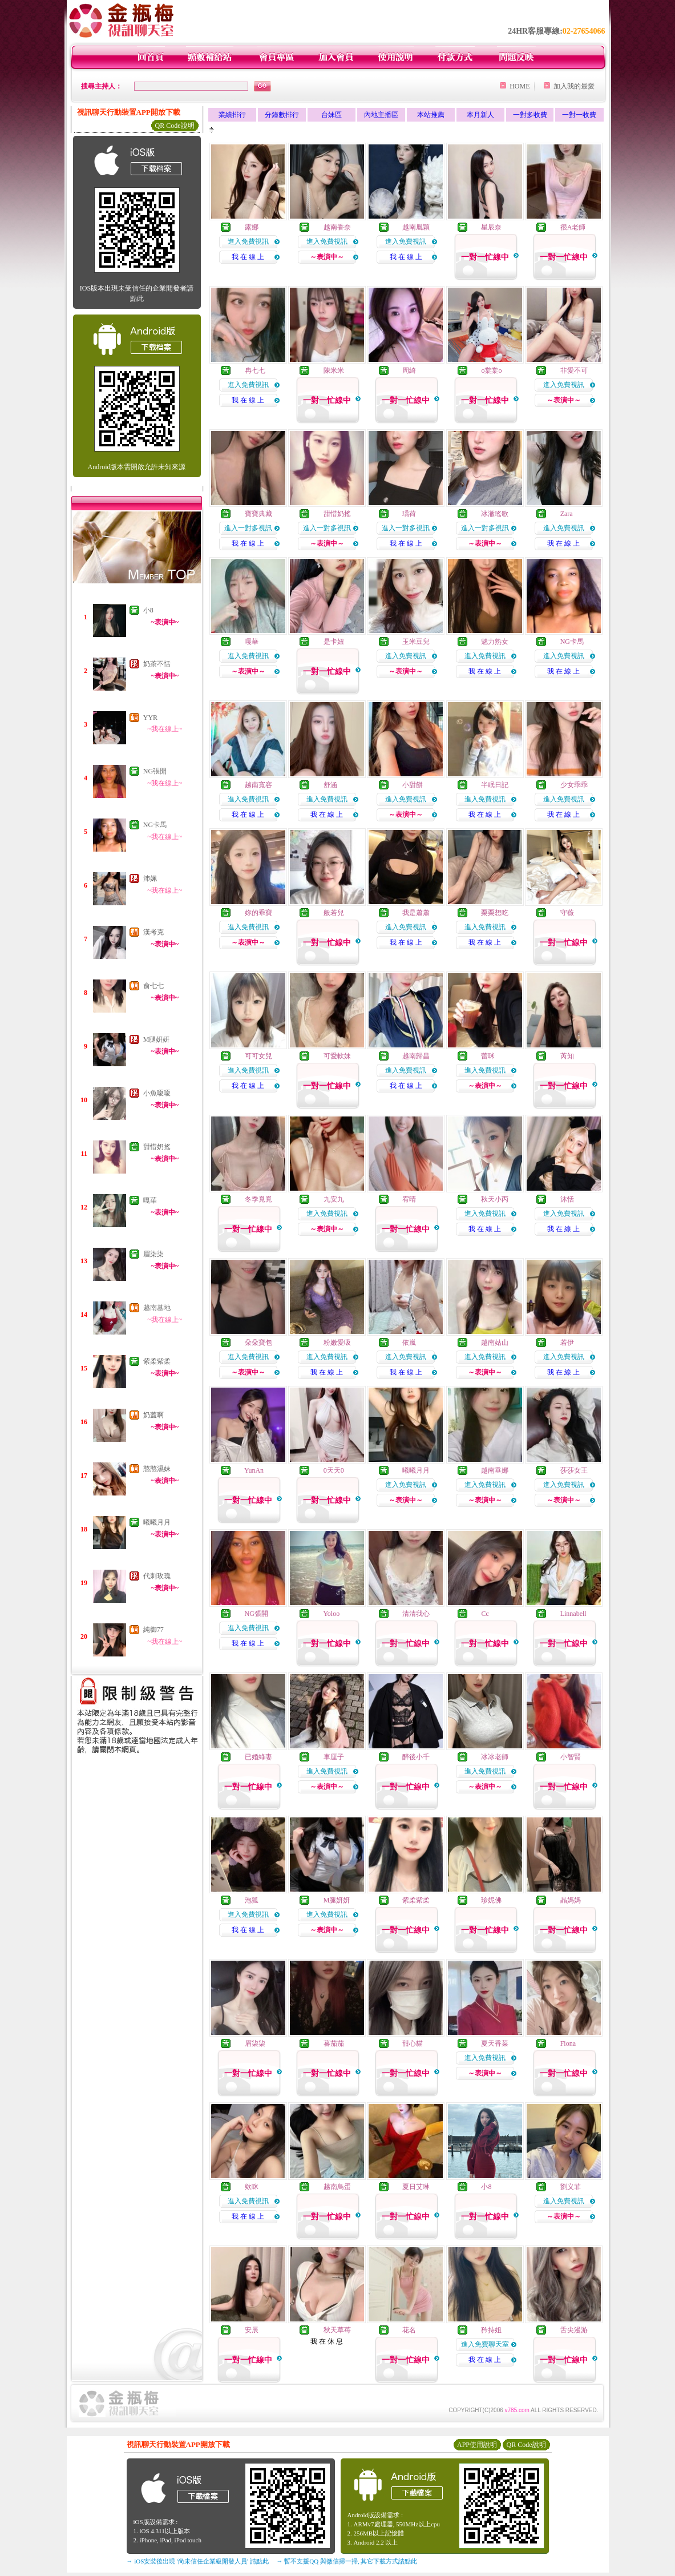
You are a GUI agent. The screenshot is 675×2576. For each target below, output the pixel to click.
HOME (520, 86)
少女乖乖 (574, 785)
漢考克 (153, 932)
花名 (409, 2330)
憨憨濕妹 (157, 1469)
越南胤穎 (416, 227)
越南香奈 (337, 227)
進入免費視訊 (248, 241)
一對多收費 (530, 115)
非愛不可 (574, 370)
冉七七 (255, 370)
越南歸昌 (416, 1056)
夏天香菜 (494, 2043)
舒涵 (330, 785)
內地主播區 (381, 115)
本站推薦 (430, 115)
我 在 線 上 (248, 257)
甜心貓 (412, 2043)
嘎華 (150, 1200)
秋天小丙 (494, 1199)
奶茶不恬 (157, 664)
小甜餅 (412, 785)
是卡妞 (334, 642)
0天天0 (334, 1470)
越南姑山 (494, 1343)
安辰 (251, 2330)
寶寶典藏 (258, 514)
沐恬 (567, 1199)
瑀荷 (409, 514)
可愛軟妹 (337, 1056)
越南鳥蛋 (337, 2187)
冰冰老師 (494, 1757)
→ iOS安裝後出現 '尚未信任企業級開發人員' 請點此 (198, 2561)
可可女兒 (258, 1056)
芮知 (567, 1056)
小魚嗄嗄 (157, 1093)
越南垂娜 (494, 1470)
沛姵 (150, 878)
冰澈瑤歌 (494, 514)
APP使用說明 (477, 2445)
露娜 (251, 227)
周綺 (409, 370)
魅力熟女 (494, 642)
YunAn (254, 1470)
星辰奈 (491, 227)
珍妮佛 (491, 1900)
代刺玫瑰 (157, 1576)
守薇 (567, 913)
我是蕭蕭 (416, 913)
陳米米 (334, 370)
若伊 (567, 1343)
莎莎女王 (574, 1470)
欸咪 (251, 2187)
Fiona (568, 2043)
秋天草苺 (337, 2330)
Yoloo (331, 1614)
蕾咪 (488, 1056)
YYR (150, 717)
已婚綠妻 (258, 1757)
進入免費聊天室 (485, 2344)
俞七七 (153, 986)
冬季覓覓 (258, 1199)
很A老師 (573, 227)
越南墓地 (157, 1308)
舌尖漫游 (574, 2330)
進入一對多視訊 (248, 528)
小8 (148, 610)
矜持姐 (491, 2330)
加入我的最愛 (574, 86)
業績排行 (232, 115)
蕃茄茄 (334, 2043)
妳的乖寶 (258, 913)
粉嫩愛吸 (337, 1343)
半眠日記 (494, 785)
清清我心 (416, 1614)
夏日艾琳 (416, 2187)
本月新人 (480, 115)
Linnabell (573, 1614)
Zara (566, 514)
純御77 (153, 1630)
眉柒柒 (153, 1254)
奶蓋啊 (153, 1415)
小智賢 (570, 1757)
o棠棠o (491, 370)
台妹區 (331, 115)
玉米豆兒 (416, 642)
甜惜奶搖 (157, 1147)
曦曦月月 (157, 1522)
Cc (484, 1614)
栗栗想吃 (494, 913)
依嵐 (409, 1343)
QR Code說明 (175, 126)
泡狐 (251, 1900)
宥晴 (409, 1199)
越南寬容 (258, 785)
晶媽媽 (570, 1900)
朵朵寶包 (258, 1343)
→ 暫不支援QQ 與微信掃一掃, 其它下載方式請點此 (347, 2561)
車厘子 (334, 1757)
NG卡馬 (155, 825)
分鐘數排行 (282, 115)
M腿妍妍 (156, 1039)
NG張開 (155, 771)
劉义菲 (570, 2187)
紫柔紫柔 (157, 1361)
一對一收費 (579, 115)
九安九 (334, 1199)
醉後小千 (416, 1757)
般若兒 (334, 913)
